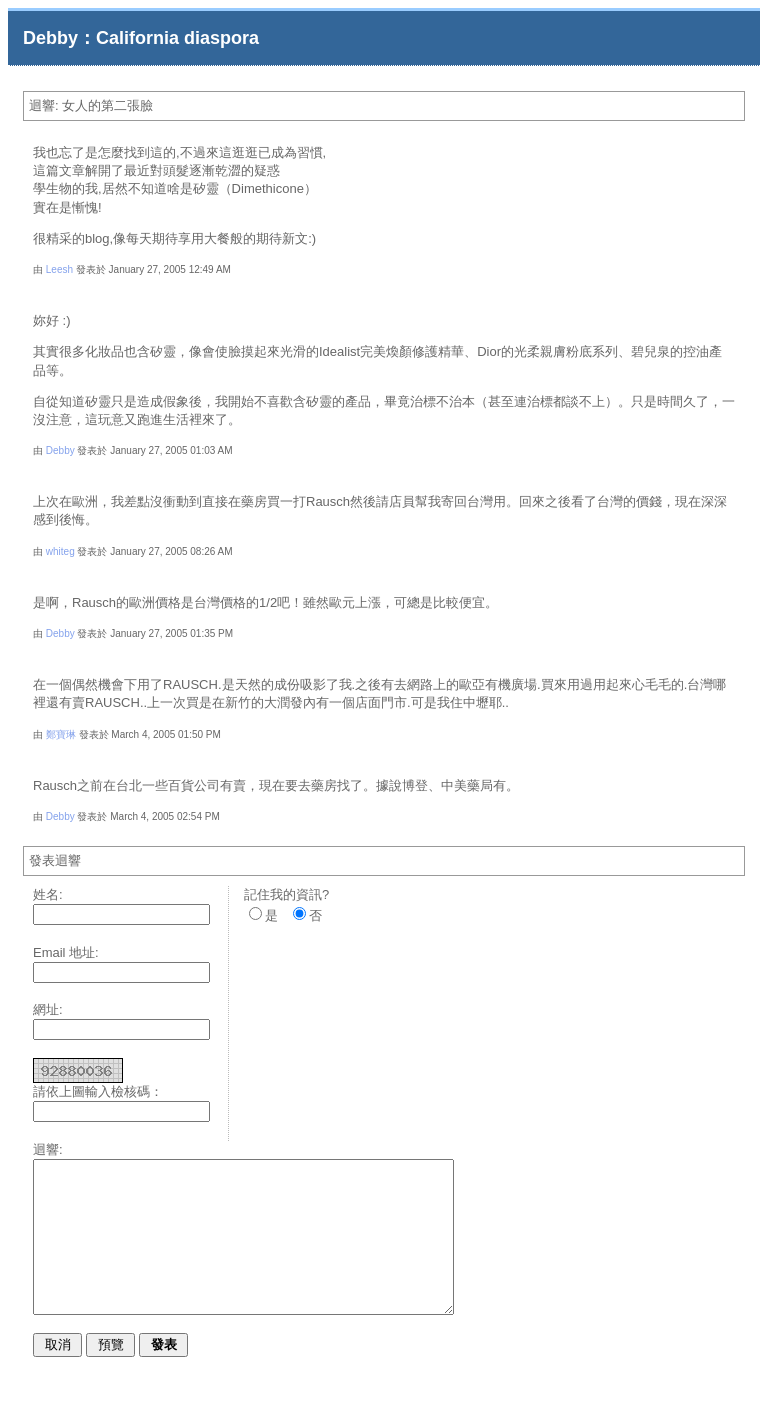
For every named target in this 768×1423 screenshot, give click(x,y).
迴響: (48, 1149)
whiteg (60, 551)
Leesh (59, 269)
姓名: (48, 894)
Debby (60, 450)
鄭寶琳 (61, 734)
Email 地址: (66, 952)
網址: (48, 1009)
